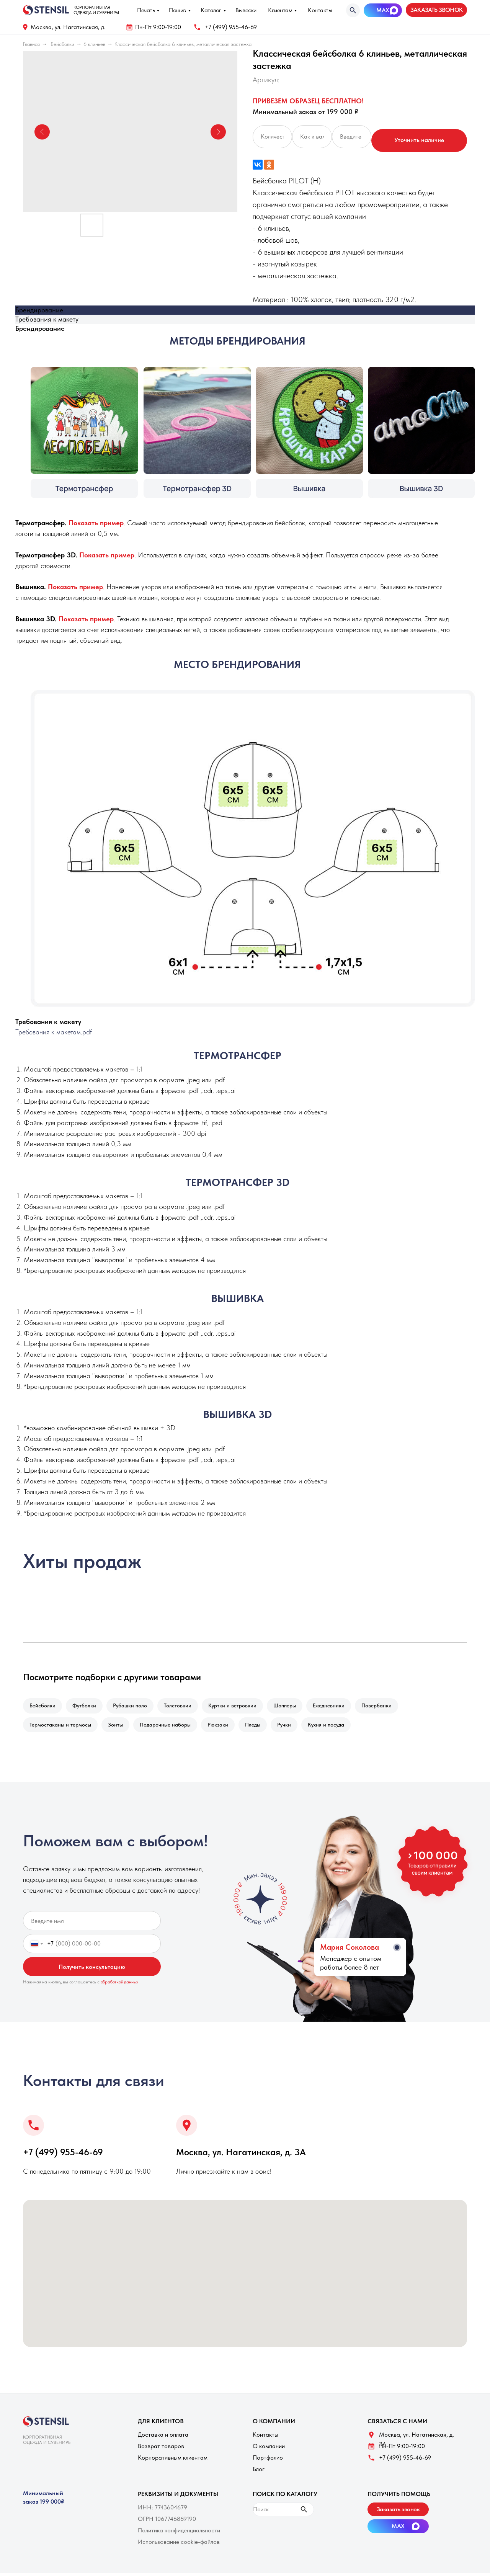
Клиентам (280, 10)
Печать (146, 10)
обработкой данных (120, 1985)
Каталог (211, 10)
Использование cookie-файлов (179, 2544)
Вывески (245, 10)
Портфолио (268, 2460)
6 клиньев (94, 44)
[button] (436, 10)
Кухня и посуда (336, 1727)
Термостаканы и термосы (61, 1727)
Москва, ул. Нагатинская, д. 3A (241, 2155)
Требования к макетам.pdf (53, 1032)
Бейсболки (62, 44)
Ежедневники (338, 1706)
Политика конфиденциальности (179, 2533)
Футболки (86, 1706)
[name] (92, 1923)
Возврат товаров (161, 2449)
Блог (259, 2472)
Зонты (117, 1727)
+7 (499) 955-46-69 (231, 27)
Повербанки (388, 1706)
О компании (269, 2449)
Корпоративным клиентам (172, 2460)
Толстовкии (183, 1706)
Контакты (320, 10)
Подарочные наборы (169, 1727)
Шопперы (293, 1706)
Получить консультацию (92, 1969)
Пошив (177, 10)
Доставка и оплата (163, 2437)
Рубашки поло (134, 1706)
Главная (31, 44)
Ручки (292, 1727)
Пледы (259, 1727)
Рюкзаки (223, 1727)
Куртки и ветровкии (239, 1706)
